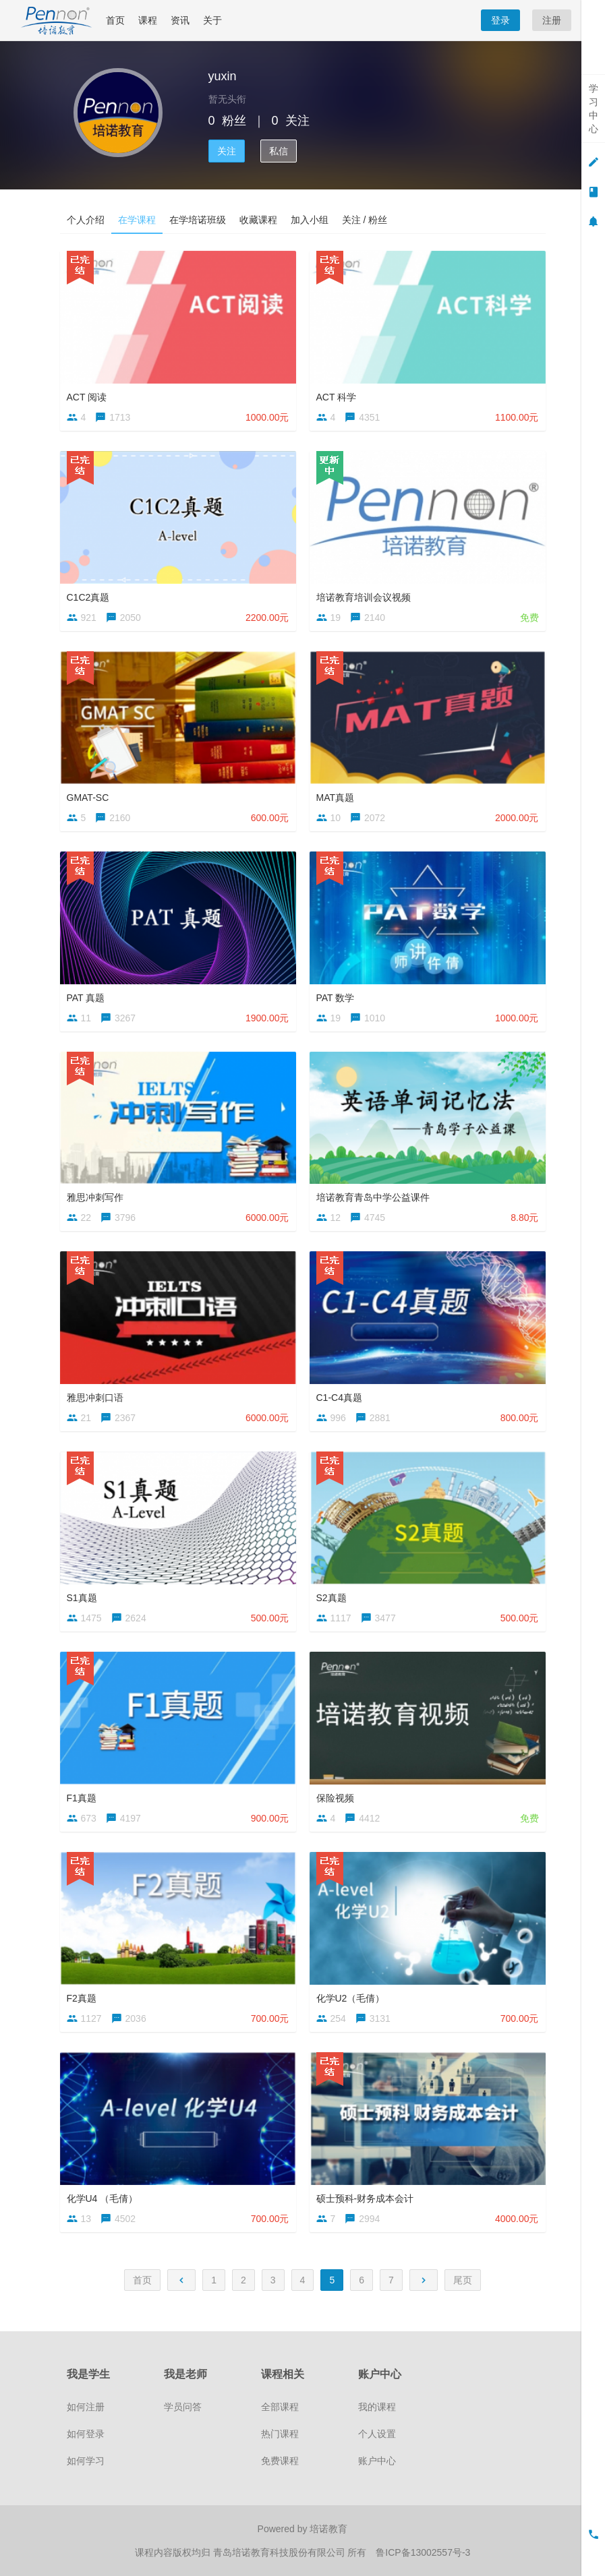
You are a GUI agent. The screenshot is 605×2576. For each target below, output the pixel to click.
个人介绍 (86, 219)
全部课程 (280, 2406)
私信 (278, 151)
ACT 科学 (336, 397)
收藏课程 (258, 219)
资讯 (180, 20)
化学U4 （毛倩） (102, 2198)
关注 (226, 151)
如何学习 (86, 2460)
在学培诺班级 (197, 219)
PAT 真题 (86, 997)
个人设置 (377, 2433)
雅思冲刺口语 (95, 1397)
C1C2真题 (88, 597)
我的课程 (377, 2406)
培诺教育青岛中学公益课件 (373, 1197)
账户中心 (377, 2460)
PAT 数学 (335, 997)
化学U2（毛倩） (350, 1998)
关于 (212, 20)
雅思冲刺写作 (95, 1197)
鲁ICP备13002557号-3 (423, 2552)
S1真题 (82, 1597)
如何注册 (86, 2406)
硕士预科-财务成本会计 (365, 2198)
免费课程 (280, 2460)
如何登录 (86, 2433)
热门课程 (280, 2433)
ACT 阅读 (87, 397)
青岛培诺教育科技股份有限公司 (280, 2552)
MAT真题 (335, 797)
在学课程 (137, 219)
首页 (115, 20)
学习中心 (593, 108)
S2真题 (331, 1597)
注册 (551, 20)
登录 (500, 20)
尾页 (462, 2280)
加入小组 (309, 219)
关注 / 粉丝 (365, 219)
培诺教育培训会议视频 (363, 597)
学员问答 (183, 2406)
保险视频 (335, 1798)
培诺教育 (328, 2528)
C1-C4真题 (339, 1397)
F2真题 (81, 1998)
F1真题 (81, 1798)
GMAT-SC (88, 797)
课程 (147, 20)
